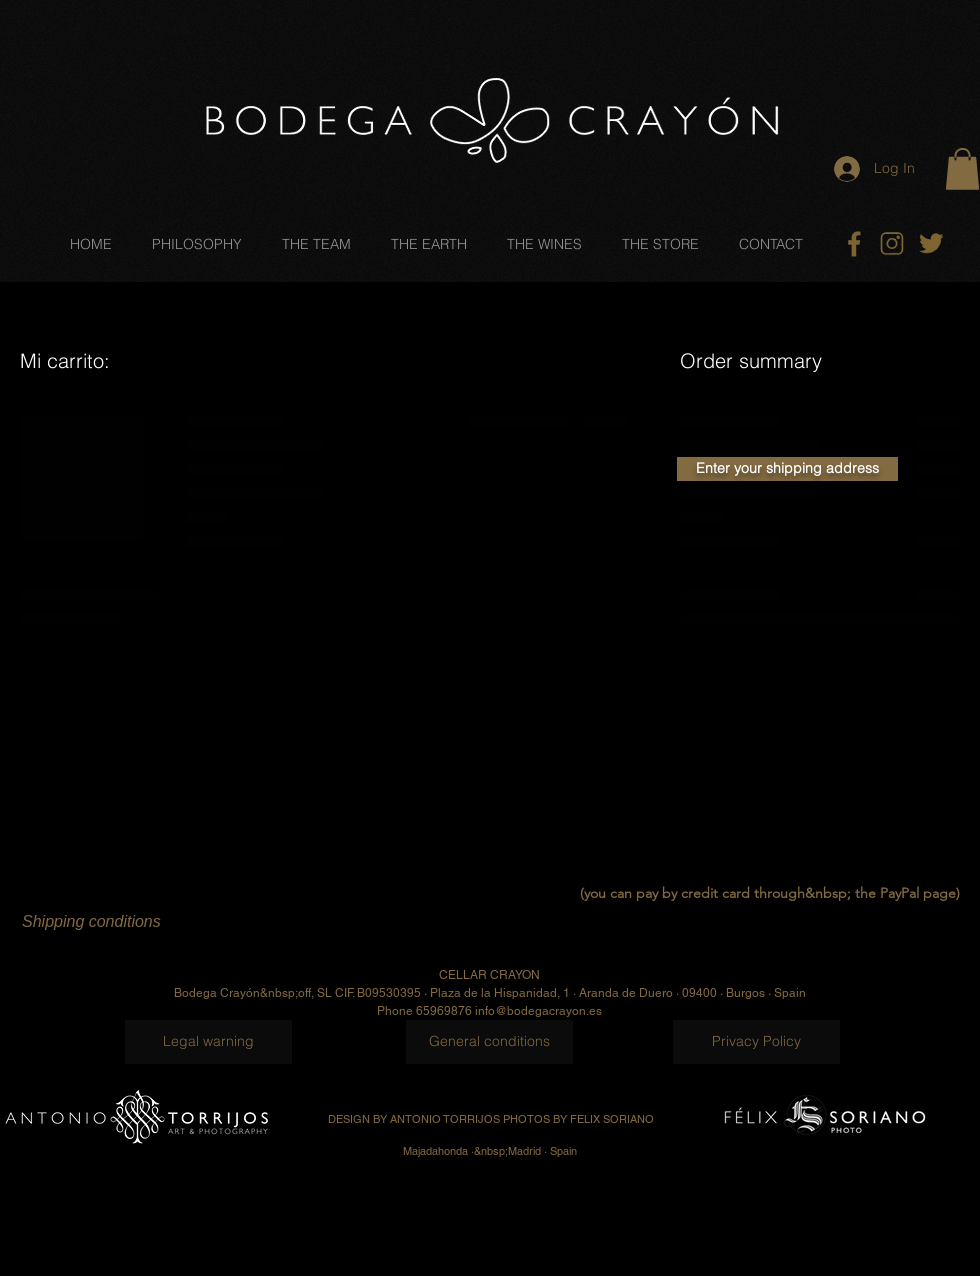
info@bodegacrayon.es (538, 1011)
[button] (962, 169)
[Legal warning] (208, 1042)
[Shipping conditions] (145, 922)
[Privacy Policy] (756, 1042)
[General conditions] (489, 1042)
